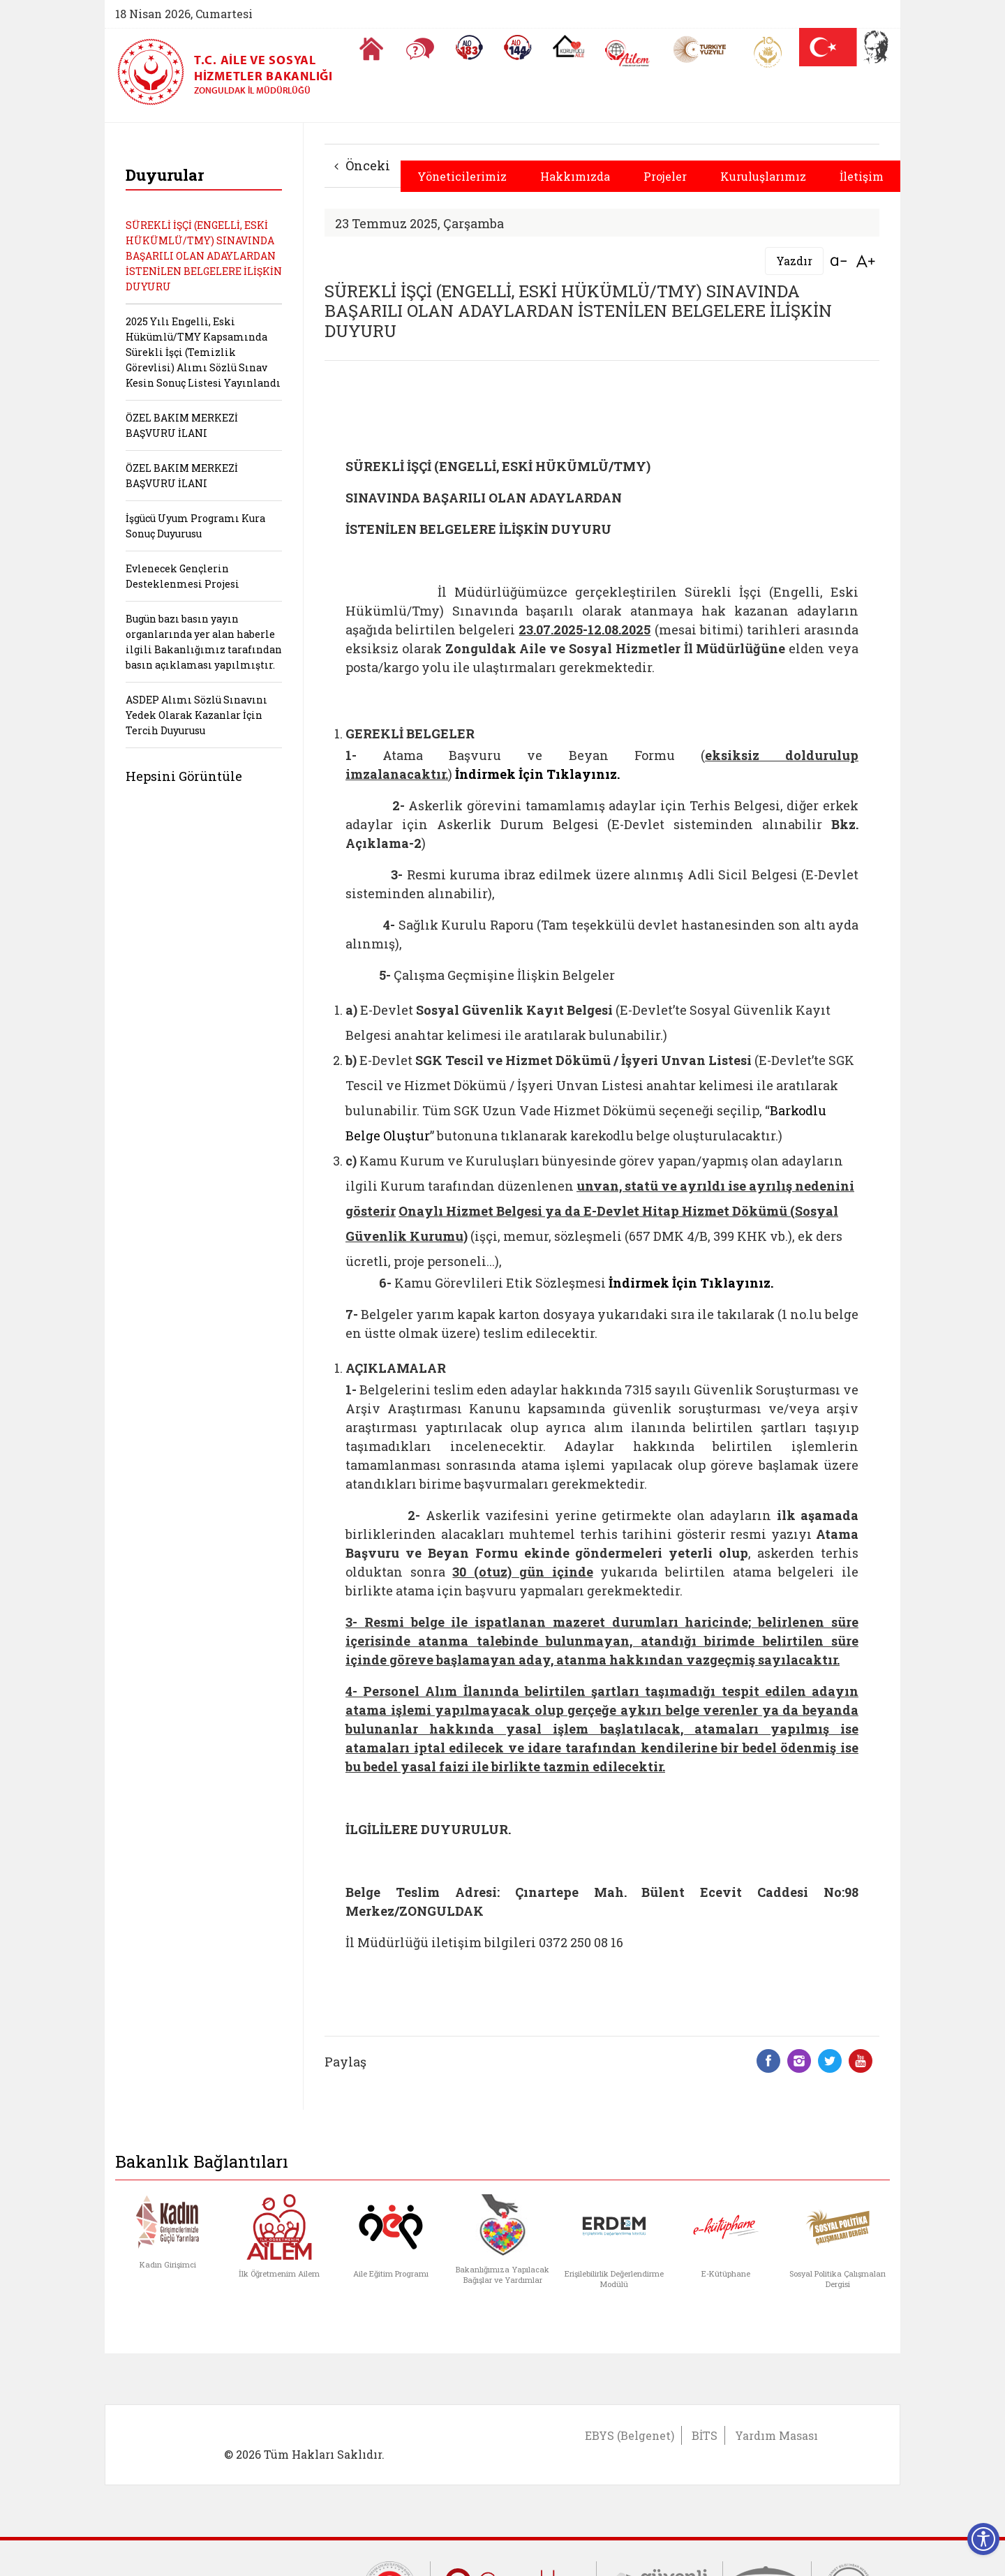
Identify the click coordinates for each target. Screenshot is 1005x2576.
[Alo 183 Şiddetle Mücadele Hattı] (469, 47)
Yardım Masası (776, 2435)
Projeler (665, 176)
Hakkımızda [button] (575, 176)
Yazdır (794, 260)
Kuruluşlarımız (763, 176)
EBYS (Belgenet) (629, 2435)
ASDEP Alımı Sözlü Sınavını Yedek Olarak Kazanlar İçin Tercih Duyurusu (196, 715)
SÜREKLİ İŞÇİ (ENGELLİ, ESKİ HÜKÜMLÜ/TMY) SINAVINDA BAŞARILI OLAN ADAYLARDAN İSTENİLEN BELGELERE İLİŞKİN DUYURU (204, 255)
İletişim (862, 176)
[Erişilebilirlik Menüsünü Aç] (983, 2539)
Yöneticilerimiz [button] (462, 176)
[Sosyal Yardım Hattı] (518, 47)
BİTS (704, 2435)
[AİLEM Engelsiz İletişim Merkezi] (627, 53)
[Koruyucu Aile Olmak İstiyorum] (568, 46)
